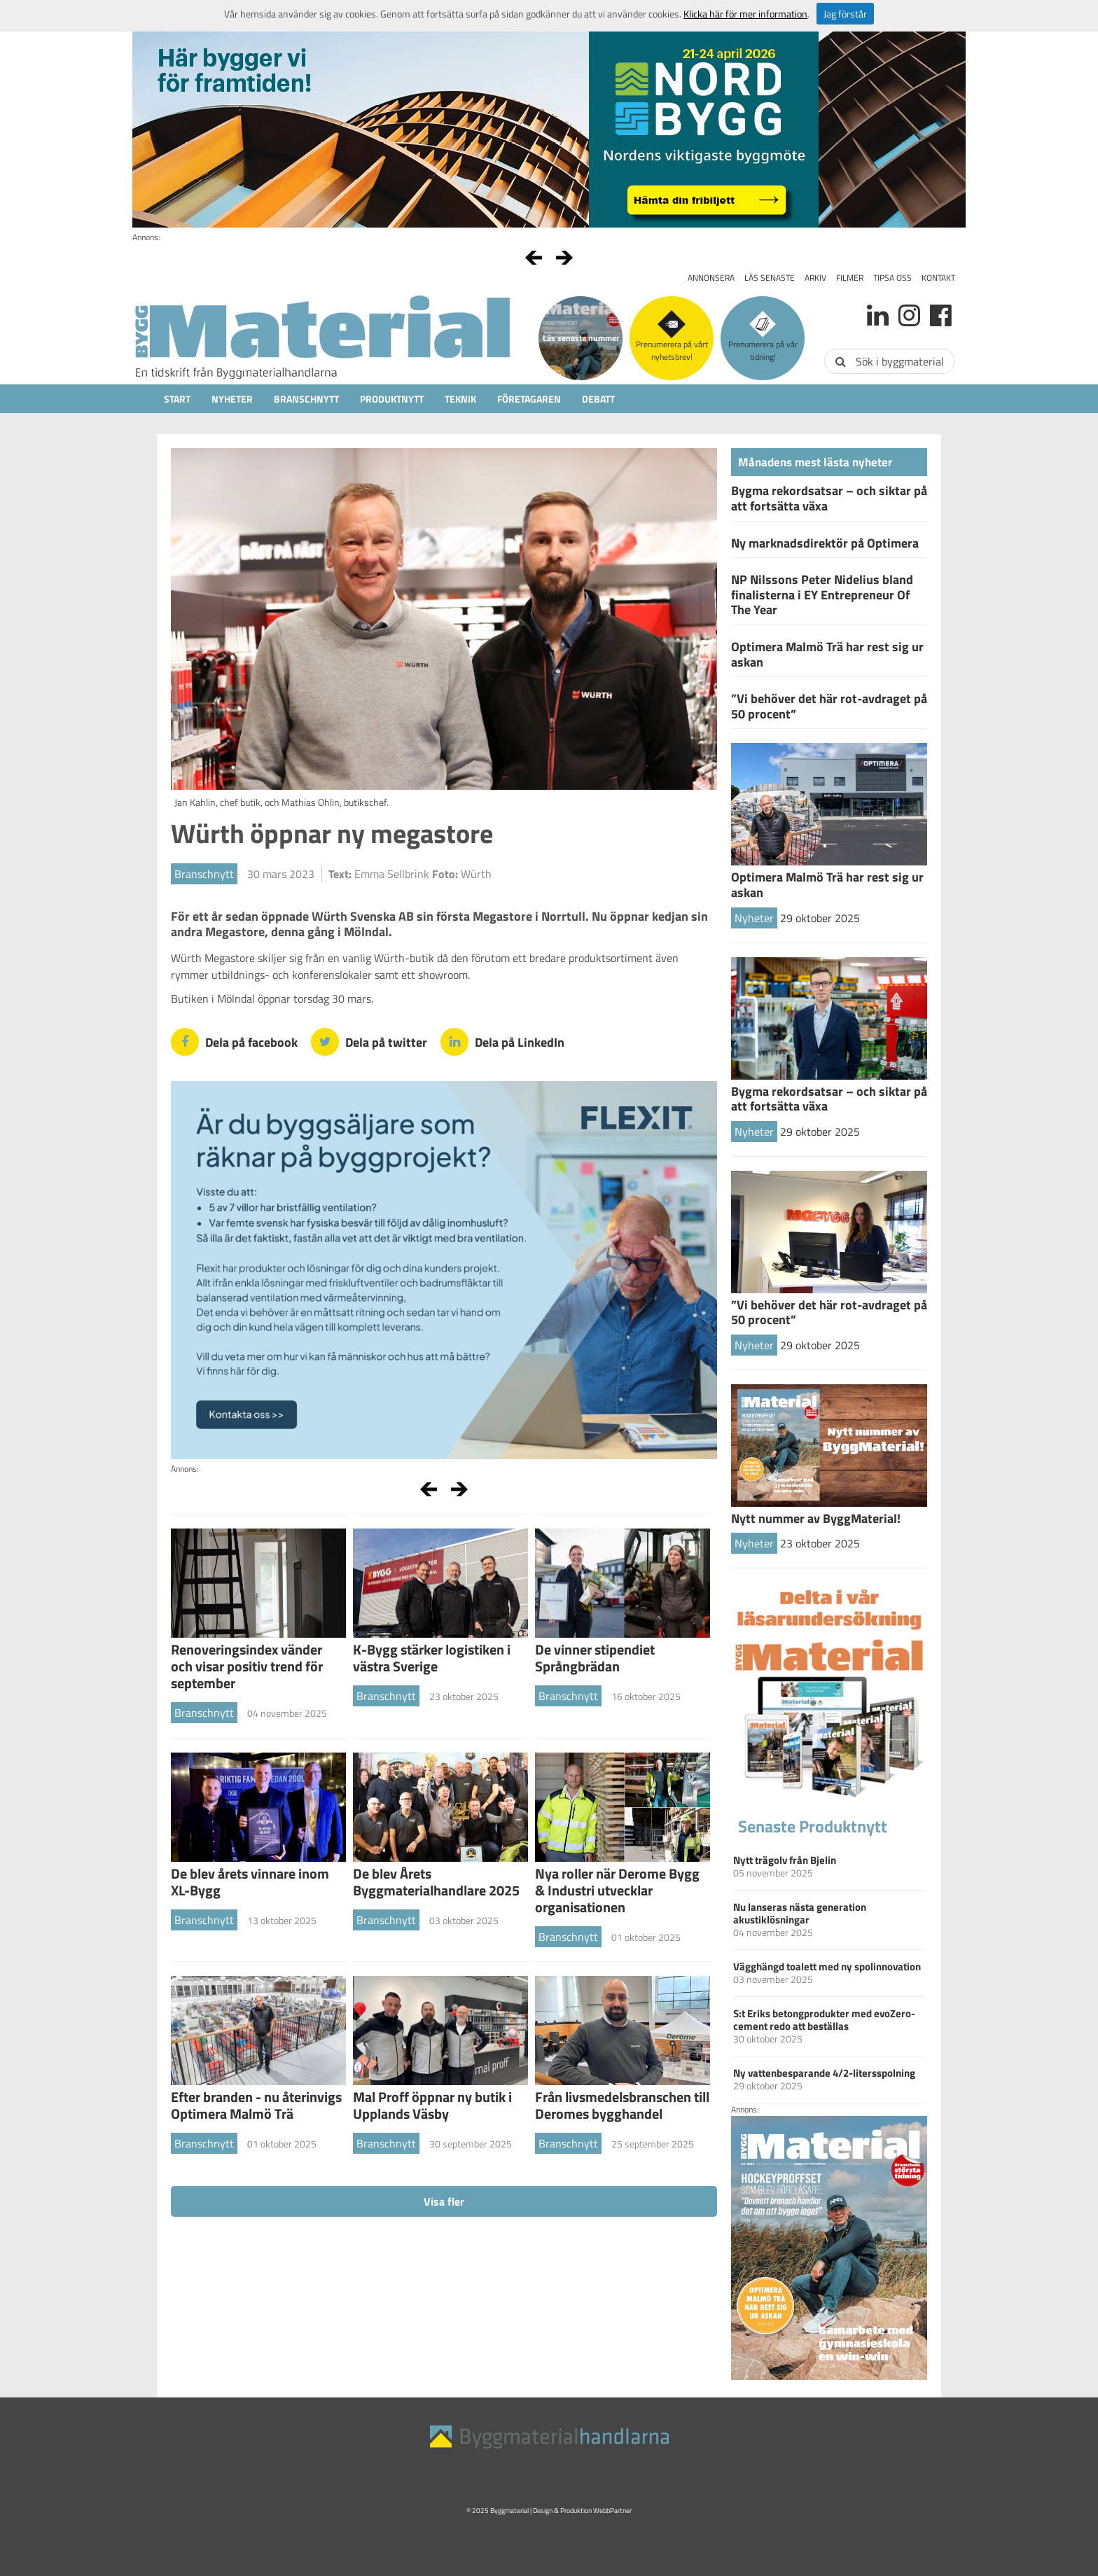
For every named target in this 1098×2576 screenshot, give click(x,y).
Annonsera (711, 277)
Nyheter (232, 398)
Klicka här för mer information (745, 13)
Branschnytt (306, 398)
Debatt (598, 398)
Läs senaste (769, 277)
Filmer (849, 277)
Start (177, 398)
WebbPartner (612, 2510)
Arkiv (815, 277)
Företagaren (529, 398)
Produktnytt (392, 398)
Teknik (460, 398)
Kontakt (938, 277)
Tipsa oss (892, 277)
